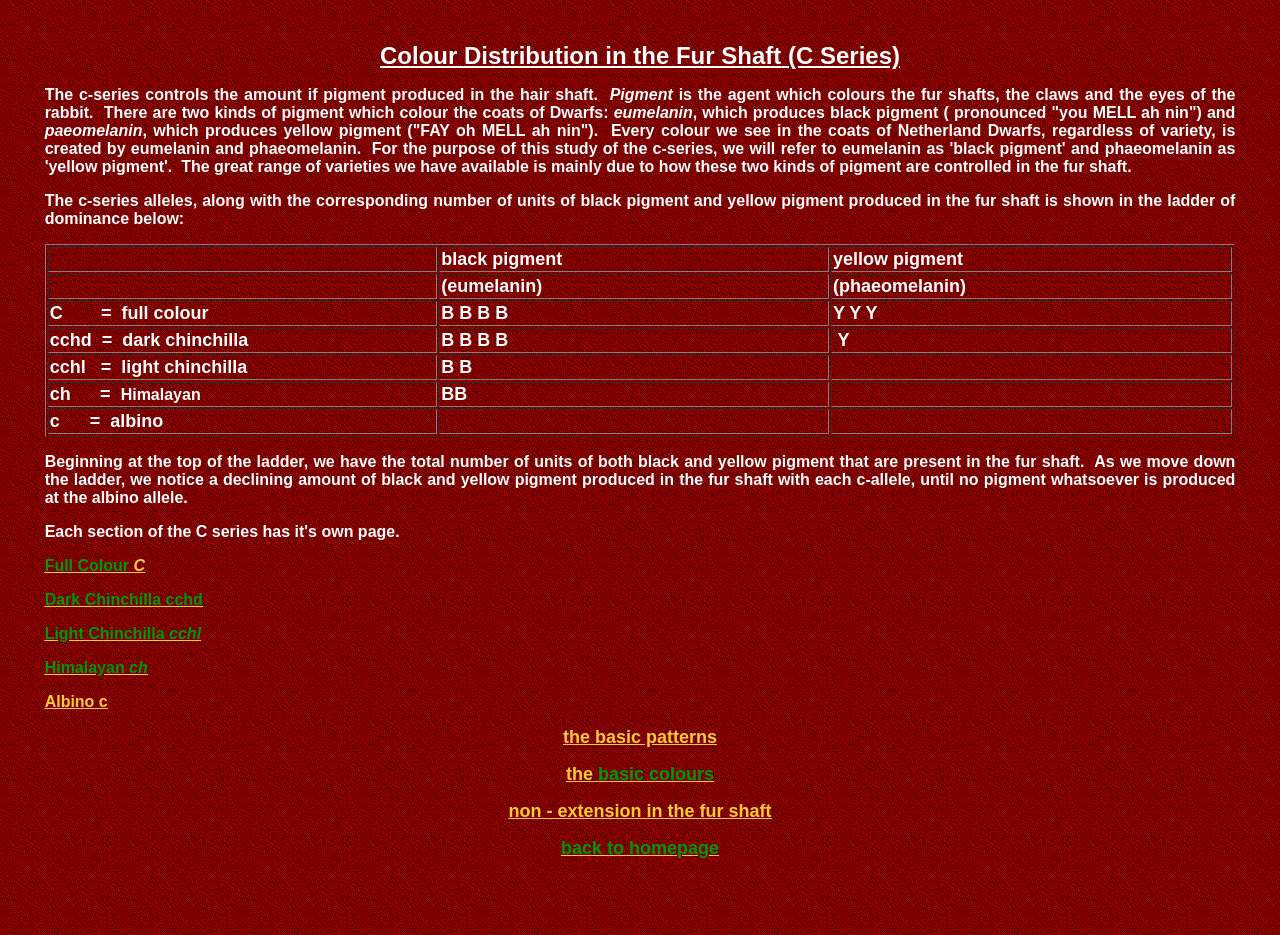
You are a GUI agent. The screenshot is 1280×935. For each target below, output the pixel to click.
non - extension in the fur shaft (639, 811)
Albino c (76, 701)
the (582, 774)
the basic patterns (640, 737)
